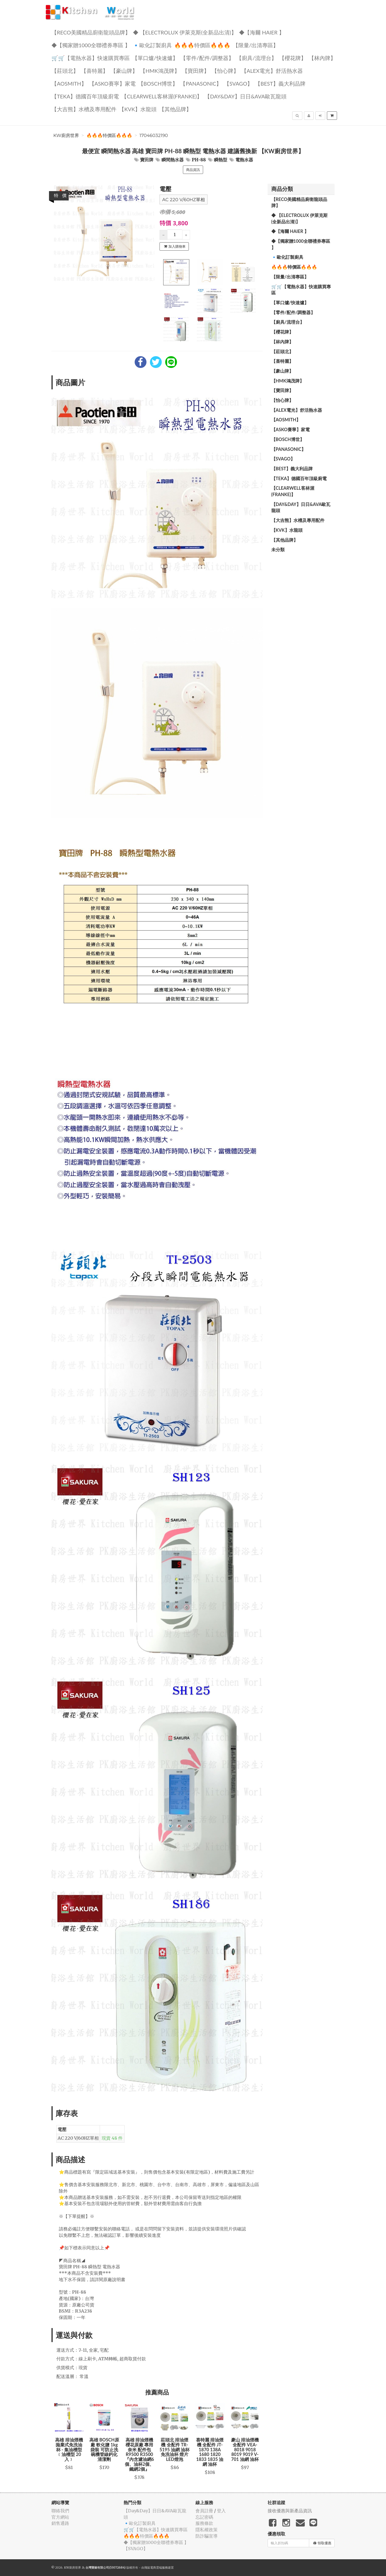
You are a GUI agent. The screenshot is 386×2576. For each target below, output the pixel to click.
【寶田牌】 (195, 70)
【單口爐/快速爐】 (155, 58)
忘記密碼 (204, 2517)
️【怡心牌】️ (225, 70)
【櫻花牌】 (292, 58)
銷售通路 (60, 2523)
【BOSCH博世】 (158, 83)
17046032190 (154, 135)
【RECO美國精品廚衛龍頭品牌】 (90, 32)
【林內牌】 (322, 58)
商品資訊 (193, 170)
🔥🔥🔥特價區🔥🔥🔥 (202, 45)
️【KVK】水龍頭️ (138, 109)
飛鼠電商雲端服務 (156, 2567)
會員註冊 (204, 2511)
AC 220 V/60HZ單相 (183, 199)
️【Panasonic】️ (201, 83)
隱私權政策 (206, 2529)
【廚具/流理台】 (256, 58)
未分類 (278, 549)
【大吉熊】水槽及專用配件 (83, 109)
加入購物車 (175, 246)
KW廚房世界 (66, 135)
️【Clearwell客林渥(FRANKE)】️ (161, 96)
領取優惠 (322, 2543)
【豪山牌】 (124, 70)
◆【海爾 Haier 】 (261, 32)
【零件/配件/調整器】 (207, 58)
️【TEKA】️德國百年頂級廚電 (85, 96)
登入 (221, 2511)
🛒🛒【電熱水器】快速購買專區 (90, 58)
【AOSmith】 (69, 83)
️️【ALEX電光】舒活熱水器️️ (272, 70)
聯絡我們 (60, 2511)
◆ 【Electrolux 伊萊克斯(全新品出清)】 (185, 32)
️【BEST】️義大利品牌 (280, 83)
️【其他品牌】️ (175, 109)
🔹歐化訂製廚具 (152, 45)
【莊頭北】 (65, 70)
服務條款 (204, 2523)
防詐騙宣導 (206, 2536)
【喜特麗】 (94, 70)
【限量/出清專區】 (256, 45)
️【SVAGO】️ (238, 83)
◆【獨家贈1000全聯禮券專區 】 (90, 45)
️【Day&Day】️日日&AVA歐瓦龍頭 (246, 96)
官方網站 (60, 2517)
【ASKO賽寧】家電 (112, 83)
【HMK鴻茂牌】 (160, 70)
